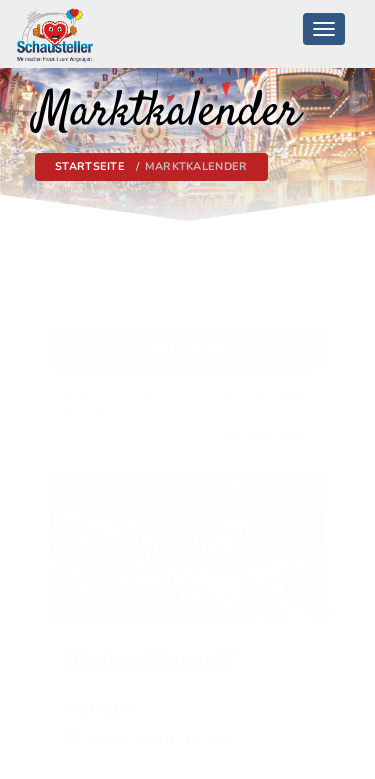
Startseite (90, 166)
